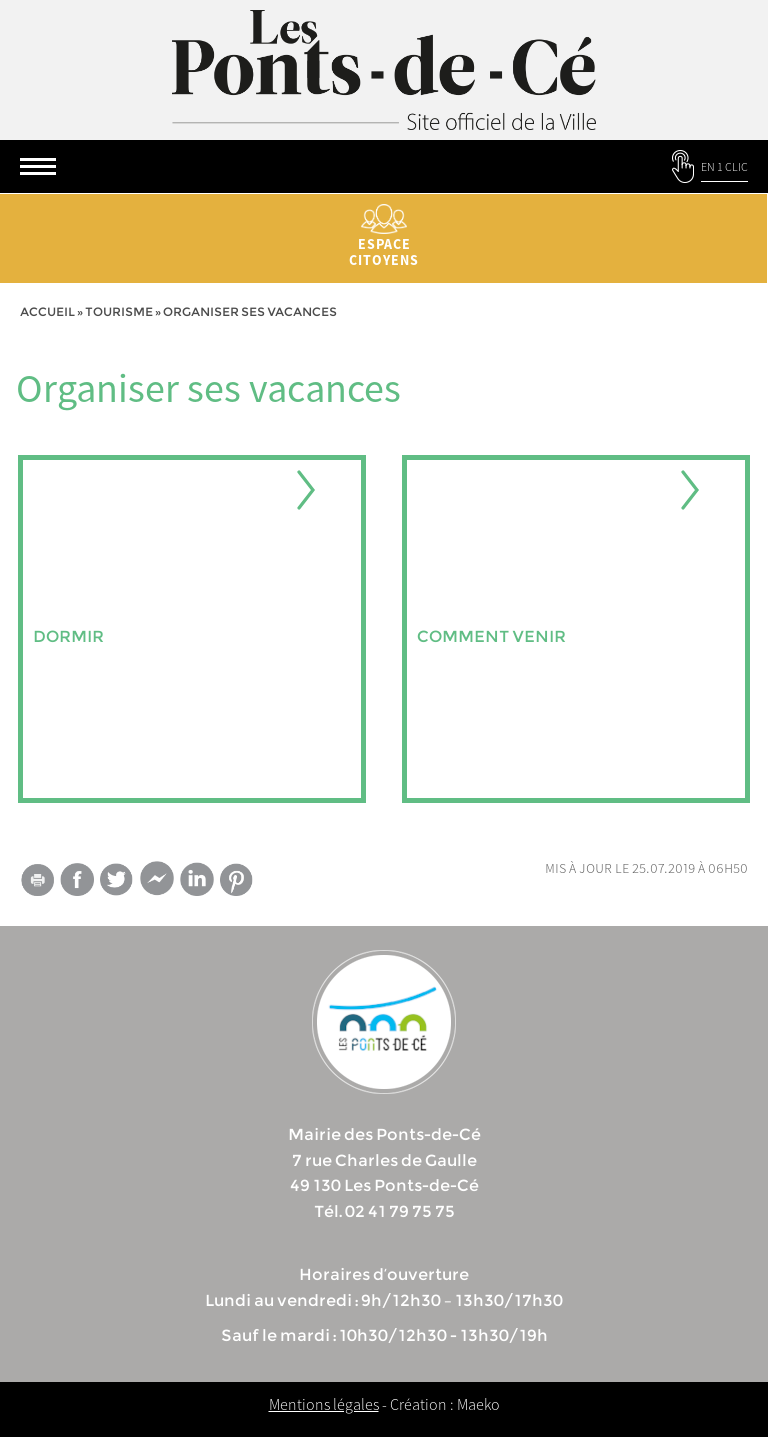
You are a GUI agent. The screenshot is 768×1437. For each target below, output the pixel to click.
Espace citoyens (384, 236)
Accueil (47, 311)
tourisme (119, 311)
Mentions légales (324, 1404)
